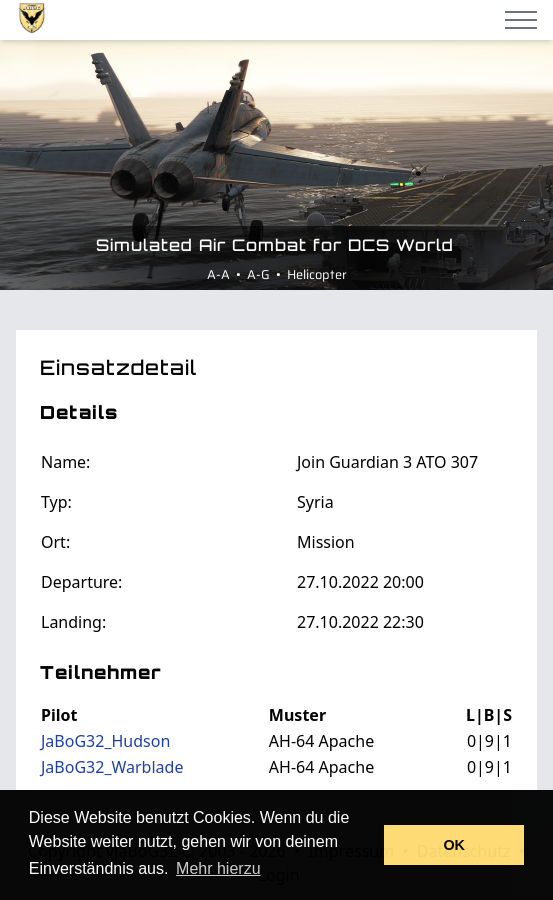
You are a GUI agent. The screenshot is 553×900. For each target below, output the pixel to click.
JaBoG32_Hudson (105, 741)
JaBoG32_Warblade (112, 767)
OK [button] (454, 845)
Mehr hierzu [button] (218, 868)
